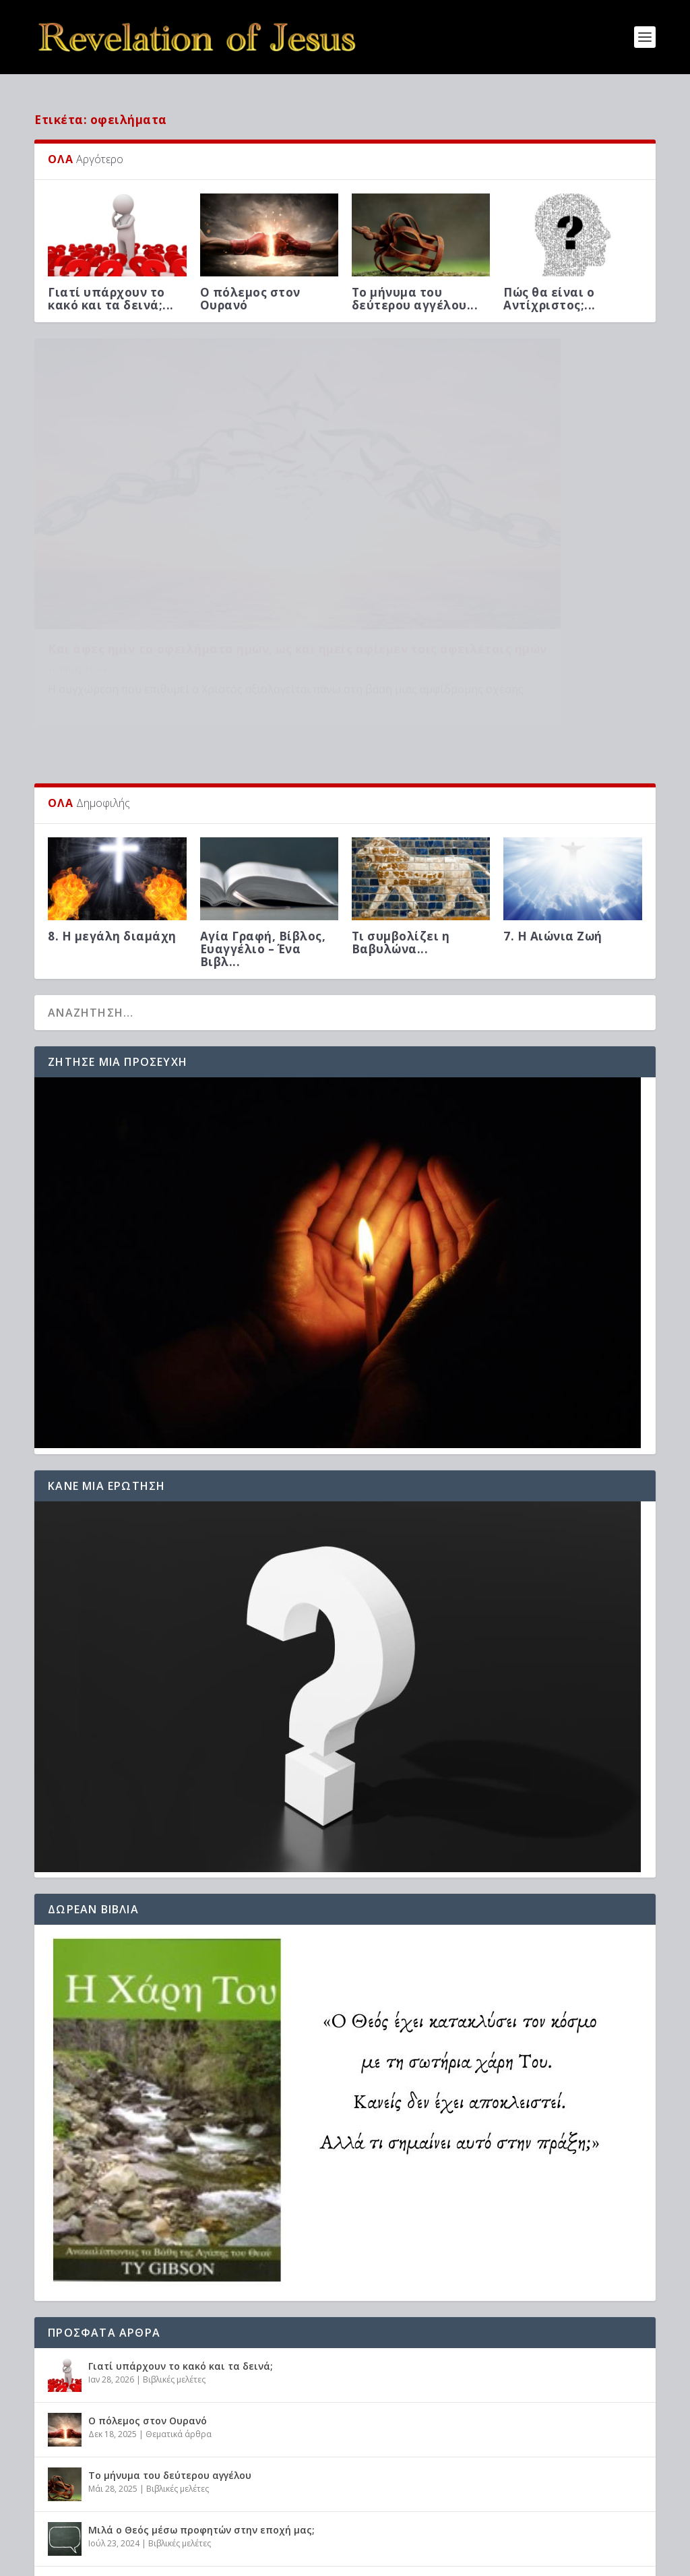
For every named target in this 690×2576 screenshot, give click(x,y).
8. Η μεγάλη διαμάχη (112, 832)
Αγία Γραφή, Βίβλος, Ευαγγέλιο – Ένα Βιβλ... (263, 845)
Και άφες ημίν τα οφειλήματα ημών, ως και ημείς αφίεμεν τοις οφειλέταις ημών (181, 536)
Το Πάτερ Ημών (77, 564)
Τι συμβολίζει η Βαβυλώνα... (401, 839)
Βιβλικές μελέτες (174, 2276)
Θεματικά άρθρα (179, 2331)
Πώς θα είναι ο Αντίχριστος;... (549, 288)
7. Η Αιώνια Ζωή (552, 832)
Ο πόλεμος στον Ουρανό (250, 288)
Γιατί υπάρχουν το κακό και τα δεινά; (180, 2262)
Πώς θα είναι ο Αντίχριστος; (157, 2480)
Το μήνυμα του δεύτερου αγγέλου (169, 2371)
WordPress (278, 2560)
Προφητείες (170, 2494)
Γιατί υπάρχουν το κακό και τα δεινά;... (111, 288)
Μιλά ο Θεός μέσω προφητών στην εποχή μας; (201, 2426)
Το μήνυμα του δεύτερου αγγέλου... (415, 288)
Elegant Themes (151, 2560)
